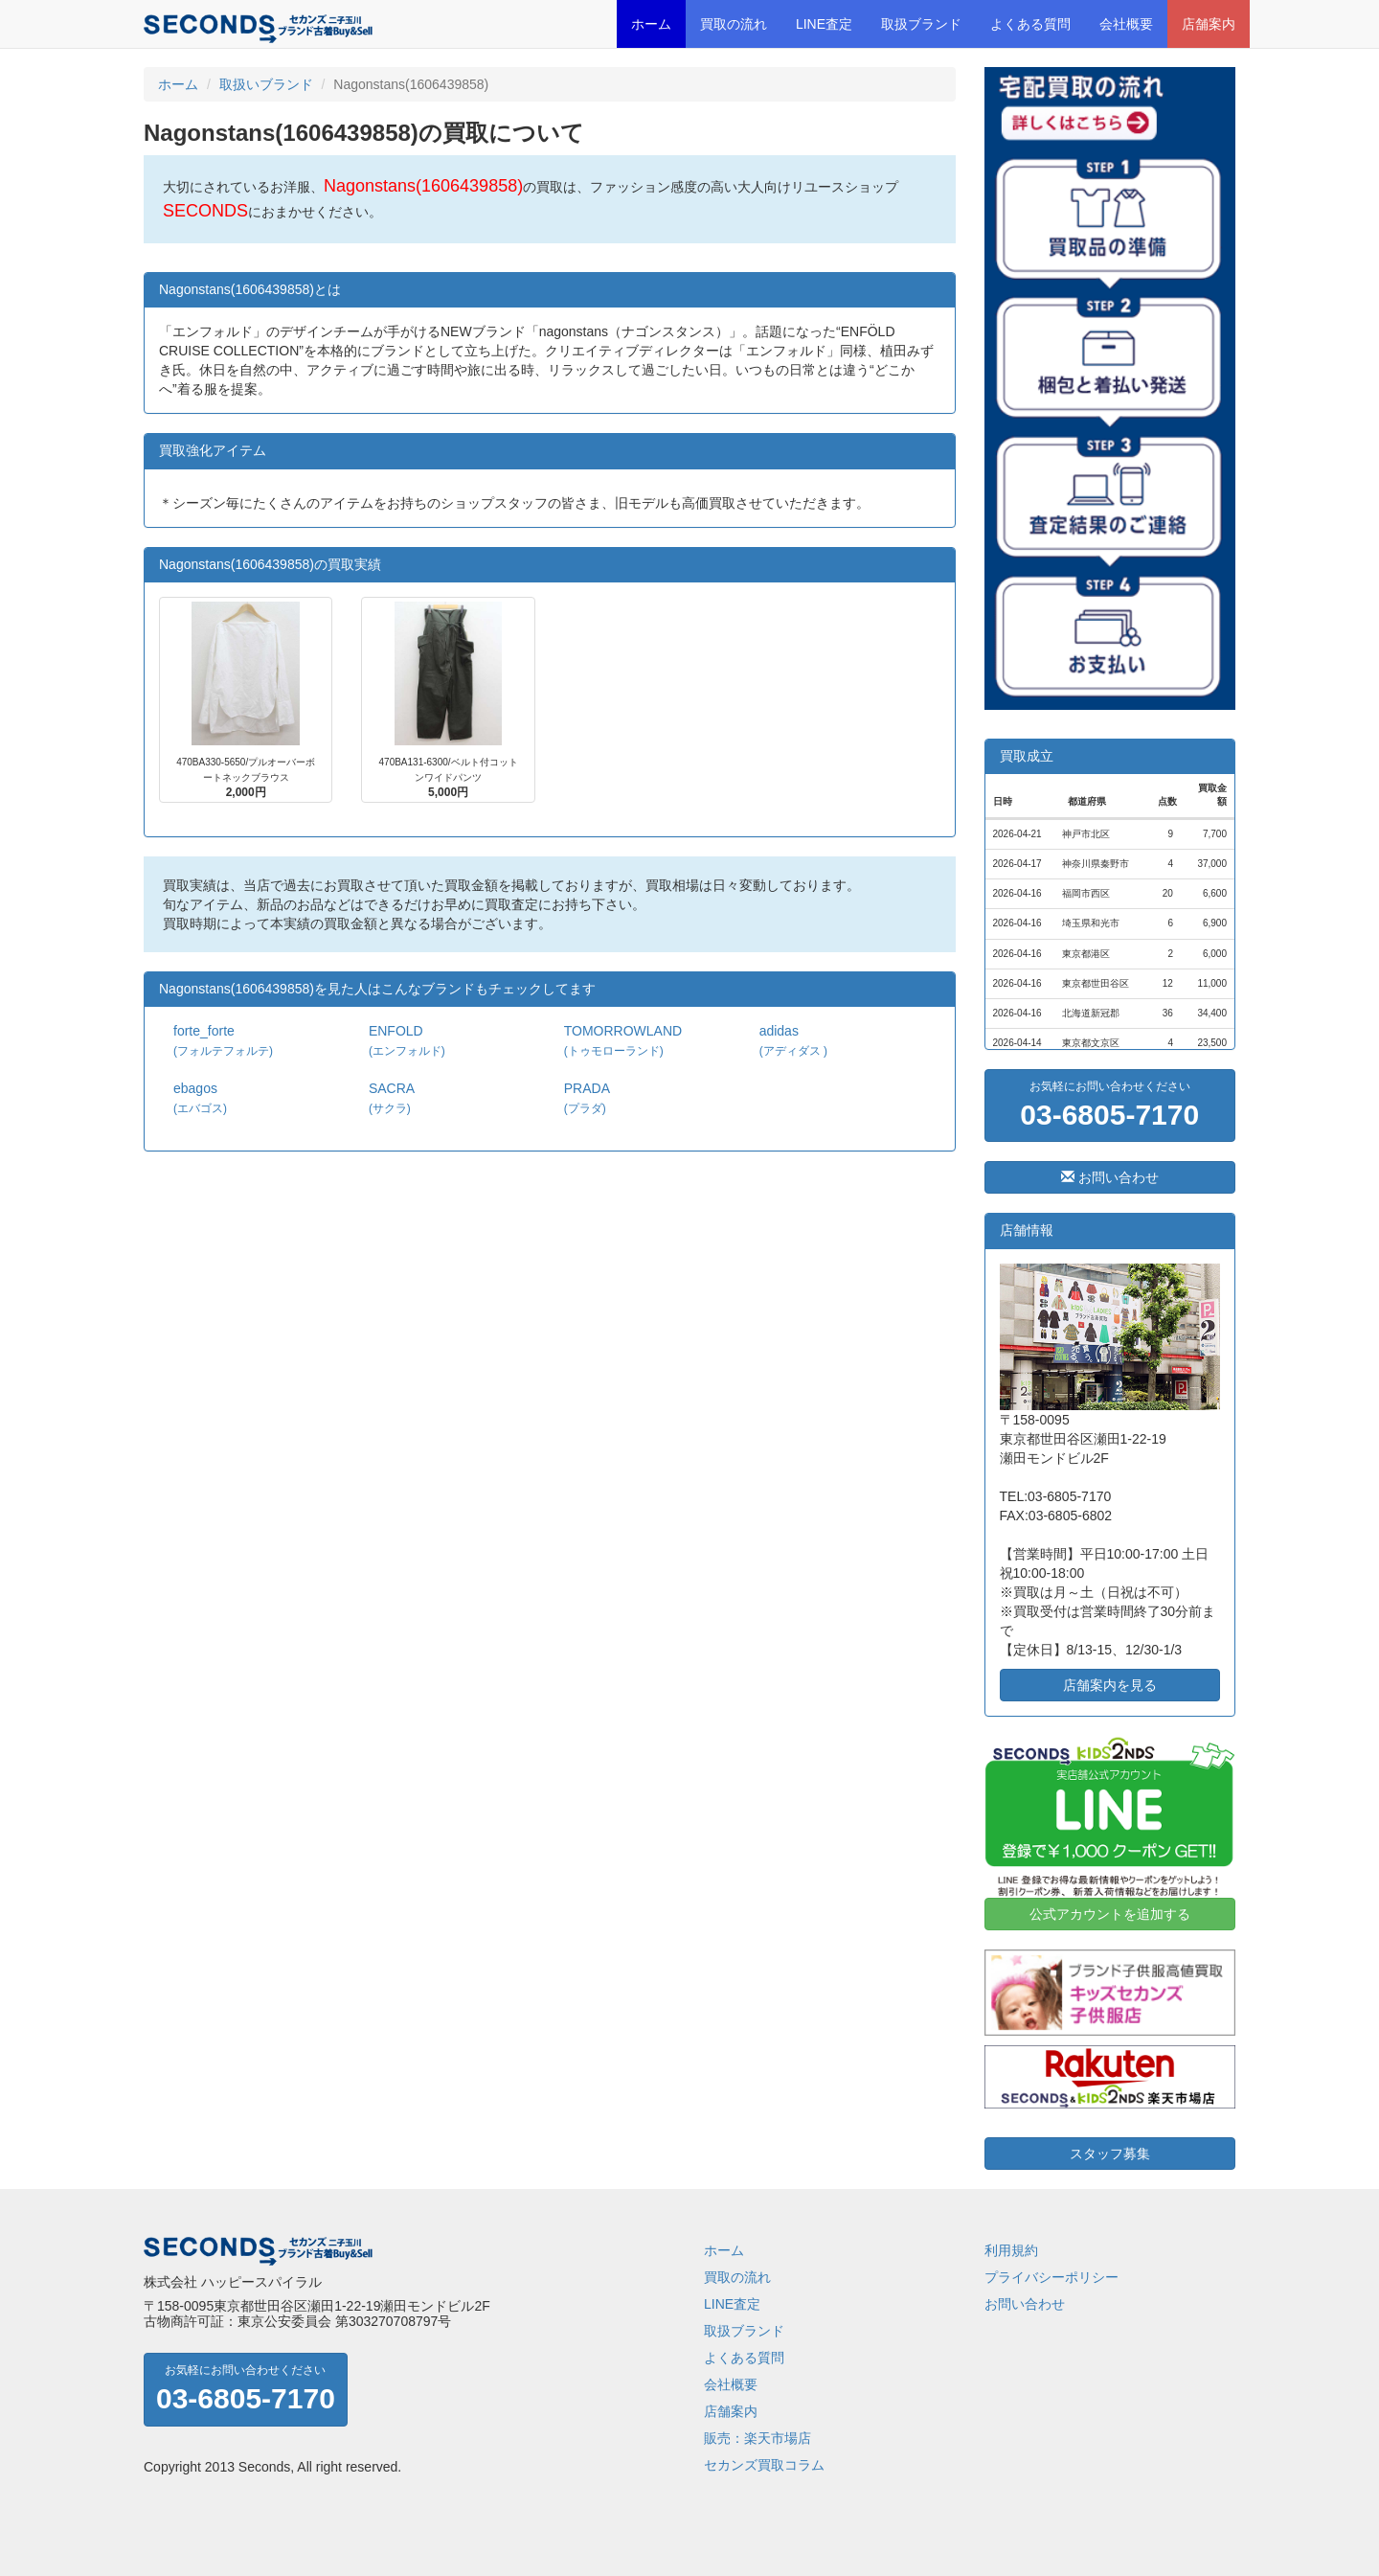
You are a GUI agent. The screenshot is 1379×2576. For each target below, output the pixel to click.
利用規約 (1011, 2250)
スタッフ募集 (1110, 2153)
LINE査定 (824, 24)
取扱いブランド (266, 84)
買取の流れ (733, 24)
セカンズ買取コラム (764, 2465)
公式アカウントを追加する (1109, 1914)
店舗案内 (1208, 24)
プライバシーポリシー (1051, 2277)
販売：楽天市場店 (757, 2438)
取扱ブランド (921, 24)
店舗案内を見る (1110, 1685)
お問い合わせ (1110, 1177)
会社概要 (1126, 24)
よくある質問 (1030, 24)
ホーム (651, 24)
